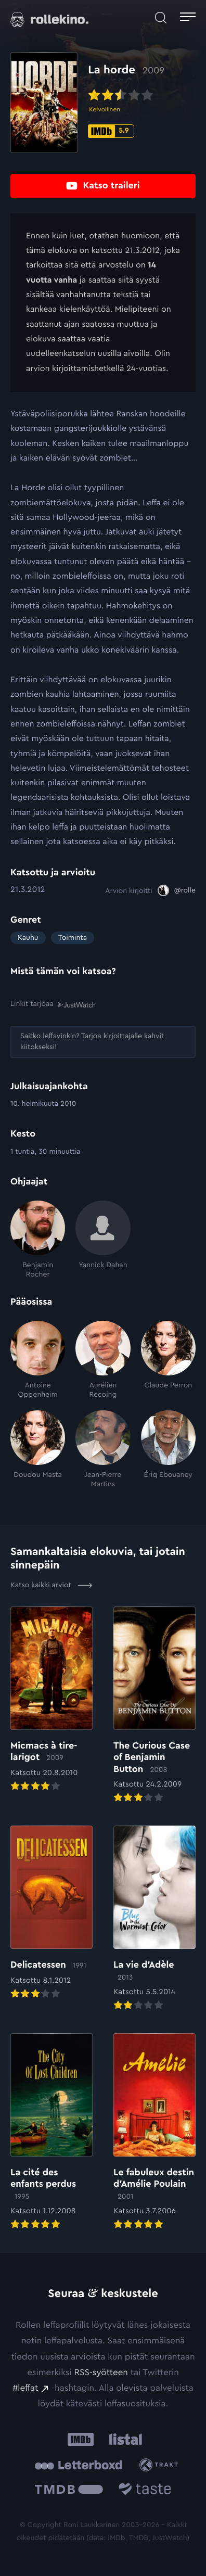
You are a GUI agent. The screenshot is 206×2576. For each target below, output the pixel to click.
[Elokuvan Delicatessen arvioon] (51, 1913)
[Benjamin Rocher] (37, 1240)
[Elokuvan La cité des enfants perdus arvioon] (51, 2132)
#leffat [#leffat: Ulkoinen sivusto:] (25, 2388)
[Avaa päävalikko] (188, 18)
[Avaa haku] (161, 18)
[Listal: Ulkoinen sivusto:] (123, 2439)
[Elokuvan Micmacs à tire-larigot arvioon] (51, 1699)
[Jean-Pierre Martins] (102, 1449)
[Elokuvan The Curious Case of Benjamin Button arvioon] (154, 1705)
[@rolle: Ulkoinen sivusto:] (177, 890)
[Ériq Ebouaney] (168, 1449)
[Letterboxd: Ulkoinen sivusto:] (78, 2465)
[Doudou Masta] (37, 1449)
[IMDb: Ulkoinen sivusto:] (80, 2439)
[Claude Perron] (168, 1360)
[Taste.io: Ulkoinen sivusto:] (145, 2491)
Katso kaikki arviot (51, 1585)
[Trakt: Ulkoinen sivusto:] (160, 2465)
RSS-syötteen (101, 2372)
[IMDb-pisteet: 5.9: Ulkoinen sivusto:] (111, 131)
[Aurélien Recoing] (102, 1360)
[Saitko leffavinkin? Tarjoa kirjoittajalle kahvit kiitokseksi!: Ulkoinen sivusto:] (103, 1042)
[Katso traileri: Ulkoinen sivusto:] (103, 186)
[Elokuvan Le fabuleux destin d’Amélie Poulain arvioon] (154, 2132)
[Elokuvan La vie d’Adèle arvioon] (154, 1919)
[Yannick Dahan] (102, 1240)
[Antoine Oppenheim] (37, 1360)
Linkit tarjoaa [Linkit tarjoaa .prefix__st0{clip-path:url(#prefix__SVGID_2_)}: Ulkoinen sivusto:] (52, 1004)
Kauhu (28, 937)
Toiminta (72, 937)
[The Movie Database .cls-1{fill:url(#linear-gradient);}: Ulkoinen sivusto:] (69, 2491)
